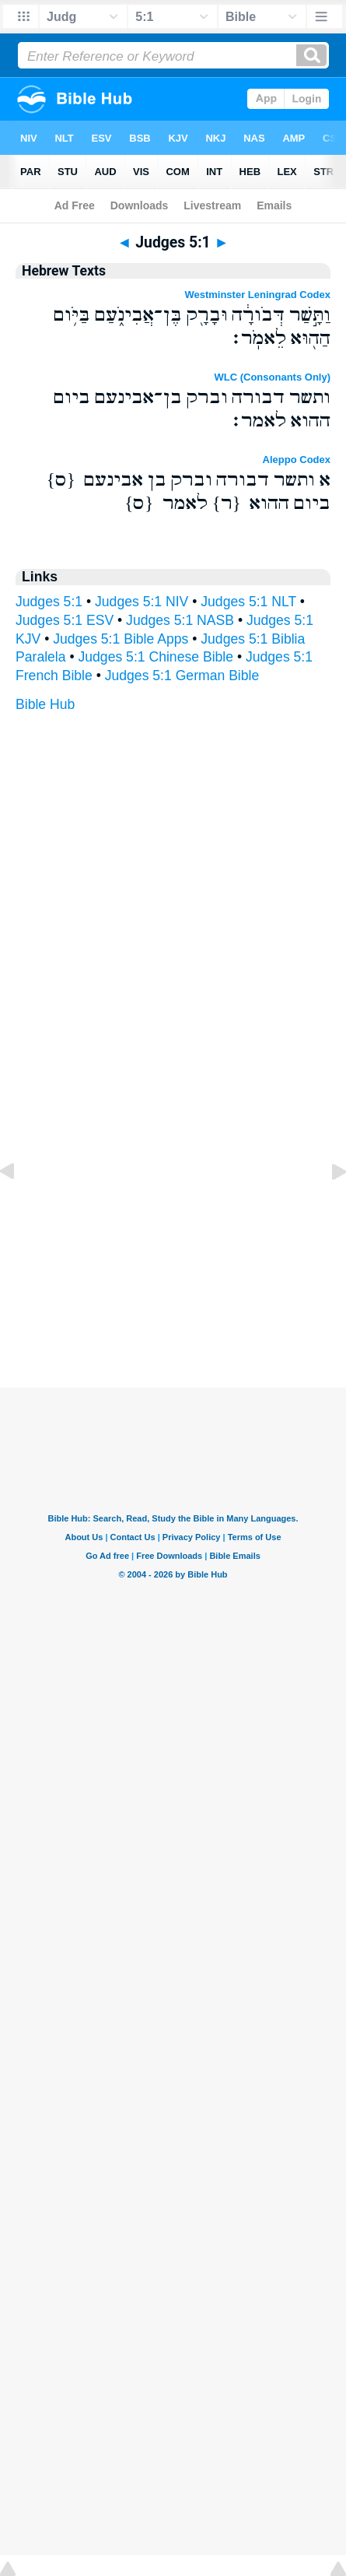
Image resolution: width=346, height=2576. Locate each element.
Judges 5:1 (49, 601)
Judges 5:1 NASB (180, 620)
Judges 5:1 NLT (248, 601)
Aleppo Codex (296, 459)
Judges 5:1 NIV (141, 601)
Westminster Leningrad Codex (257, 294)
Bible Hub (45, 704)
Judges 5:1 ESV (65, 620)
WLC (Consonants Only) (273, 377)
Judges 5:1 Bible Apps (120, 639)
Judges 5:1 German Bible (182, 675)
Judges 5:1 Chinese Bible (156, 657)
